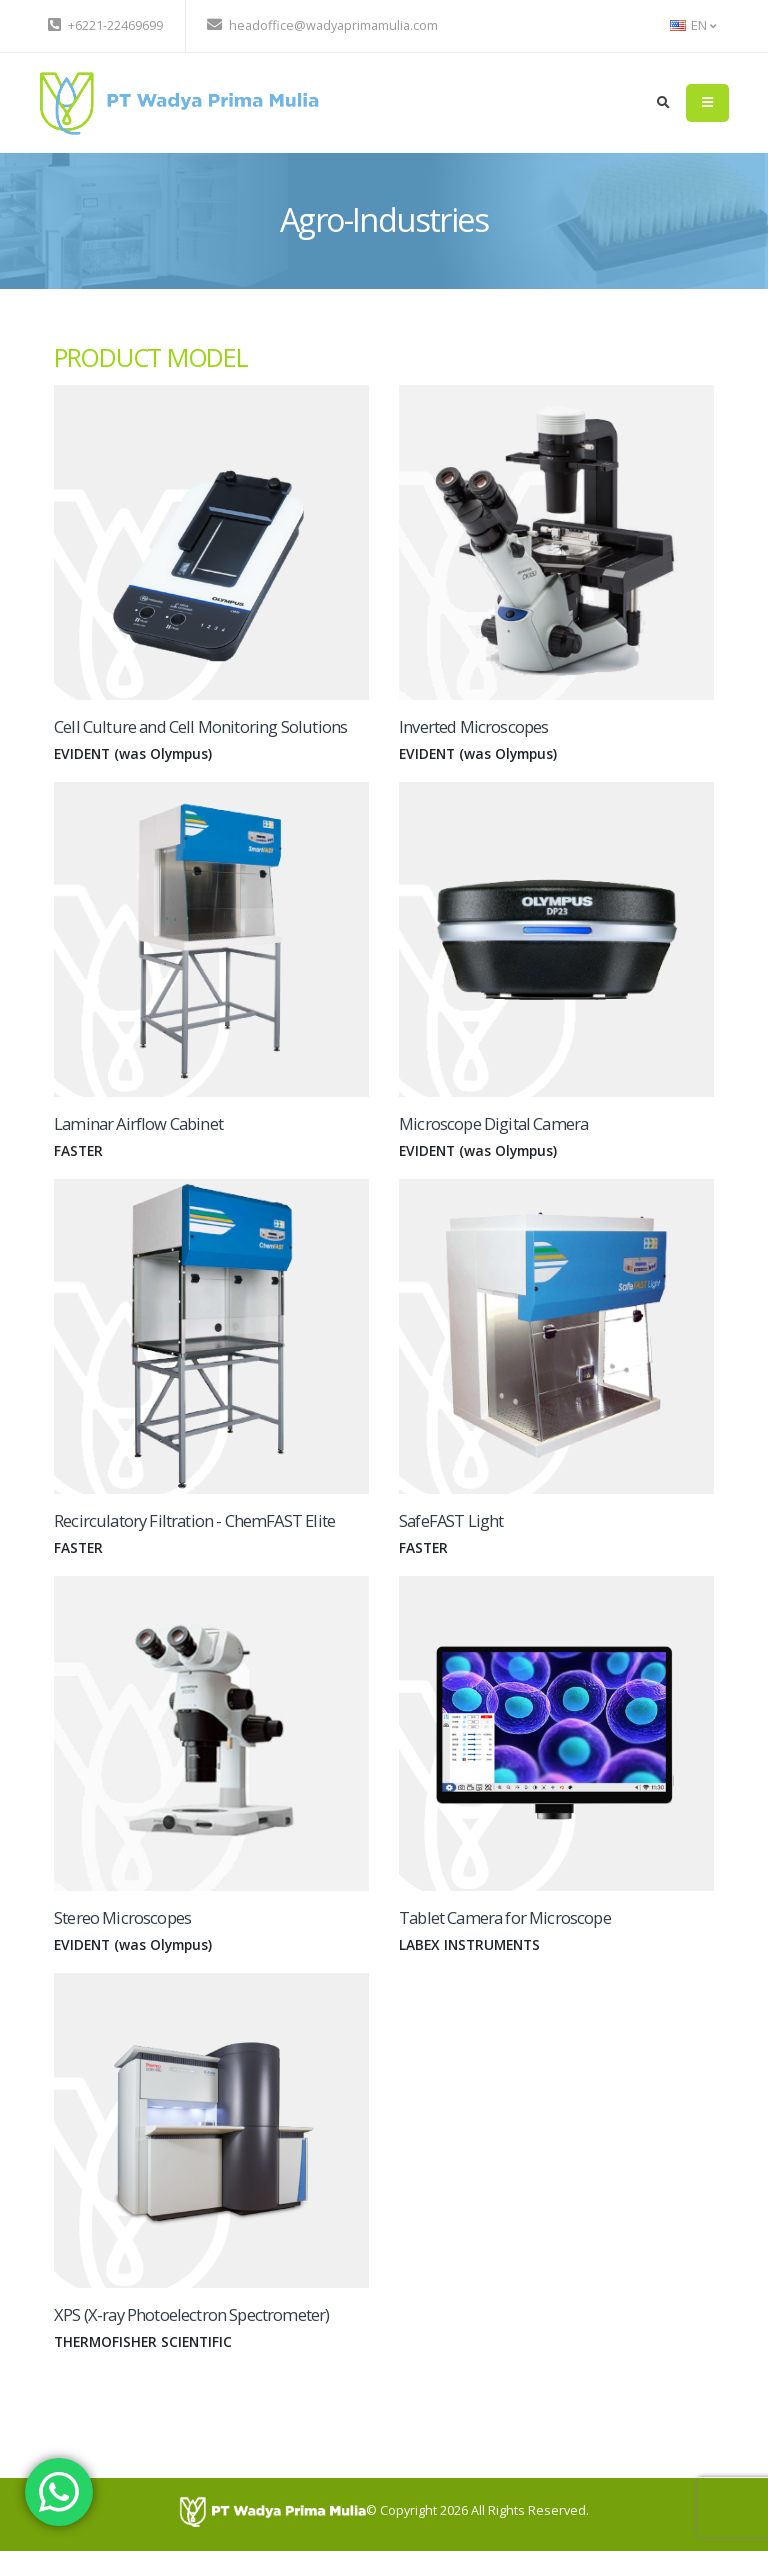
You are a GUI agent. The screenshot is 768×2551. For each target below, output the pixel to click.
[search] (663, 103)
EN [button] (693, 25)
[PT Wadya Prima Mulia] (272, 2510)
